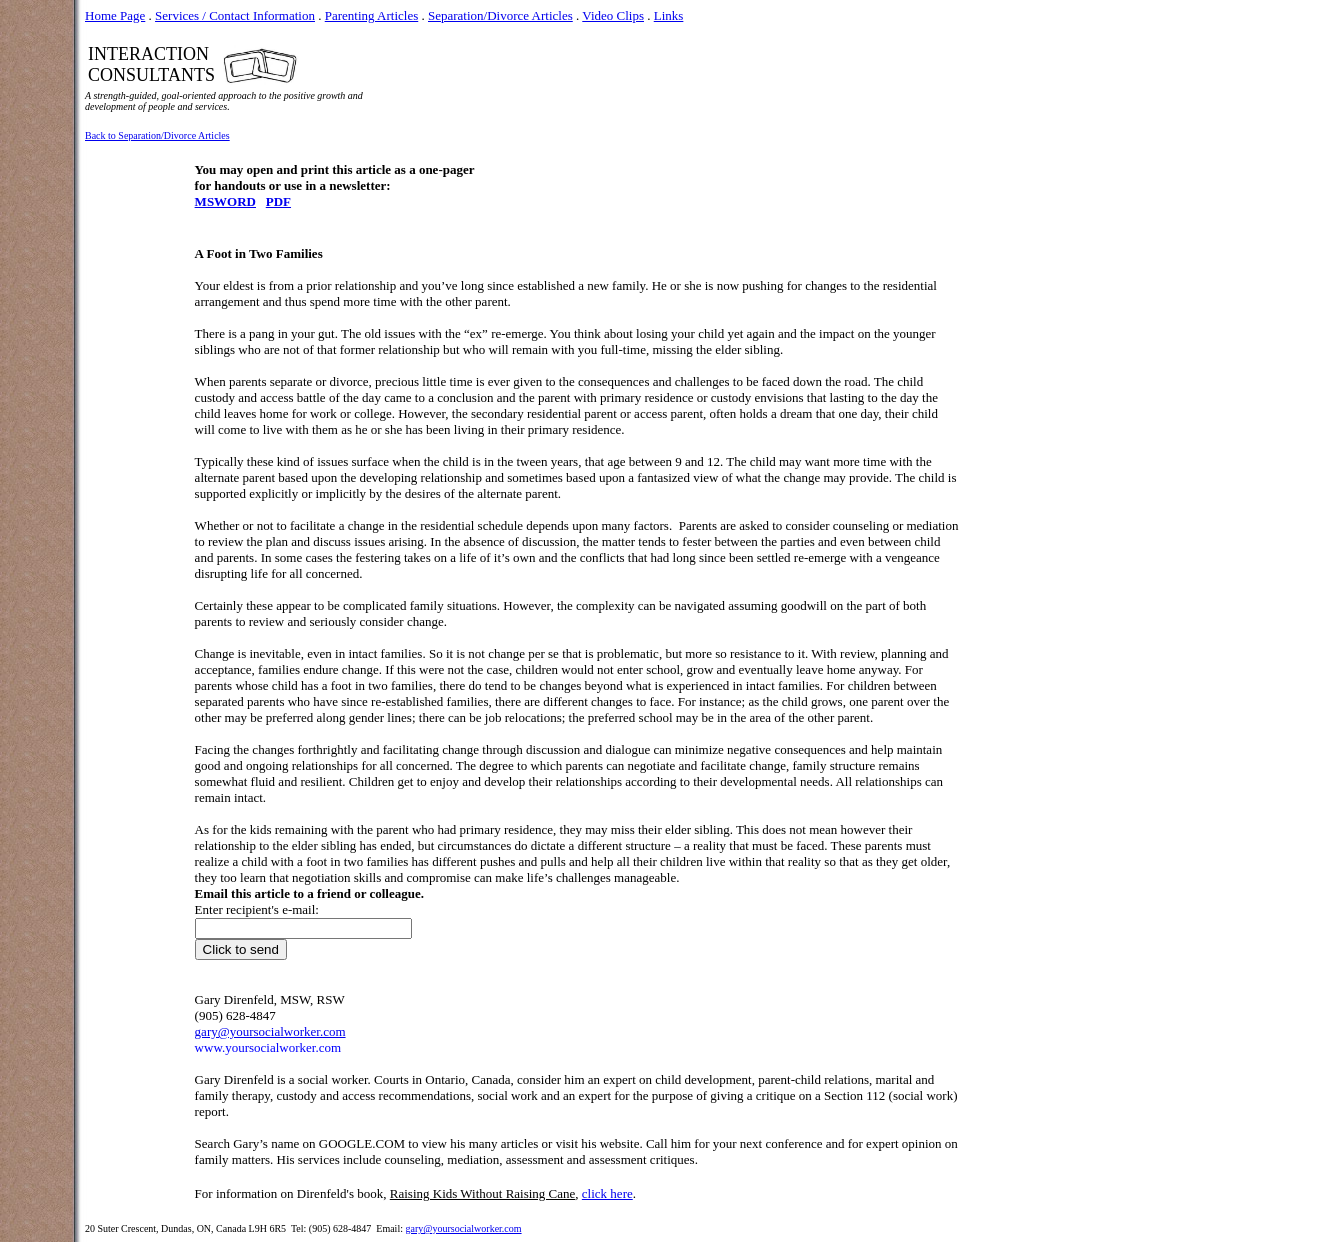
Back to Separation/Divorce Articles (157, 135)
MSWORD (225, 201)
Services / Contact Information (235, 15)
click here (607, 1193)
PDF (278, 201)
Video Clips (613, 15)
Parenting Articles (372, 15)
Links (669, 15)
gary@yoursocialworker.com (463, 1228)
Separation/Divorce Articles (500, 15)
